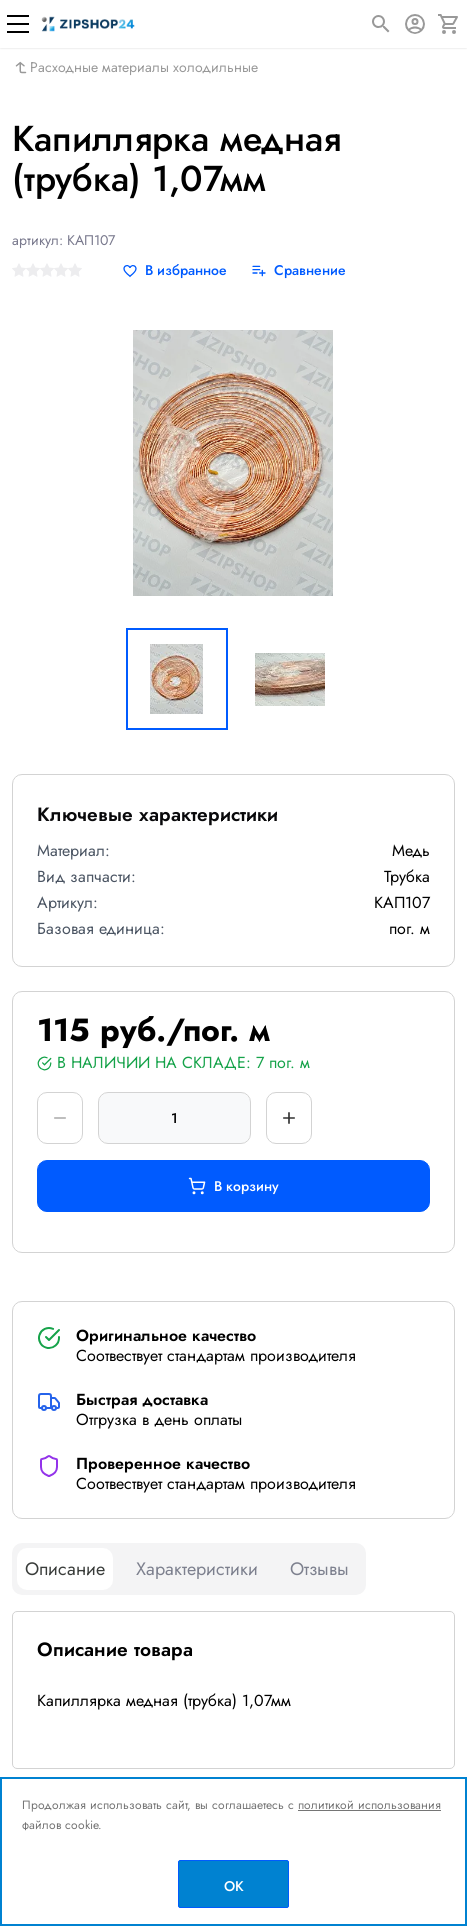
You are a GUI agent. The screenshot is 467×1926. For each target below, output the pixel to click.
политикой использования (369, 1805)
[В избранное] (174, 270)
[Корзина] (449, 24)
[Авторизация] (415, 24)
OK (234, 1886)
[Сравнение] (298, 270)
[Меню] (18, 24)
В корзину (233, 1186)
